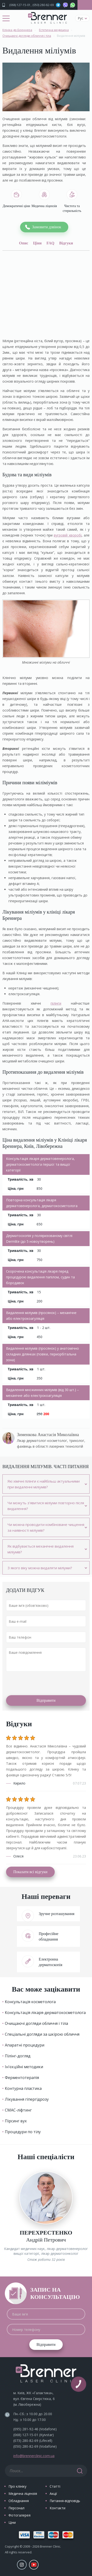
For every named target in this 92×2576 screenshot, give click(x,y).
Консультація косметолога (30, 2001)
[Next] (89, 2216)
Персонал (16, 2508)
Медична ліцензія (44, 198)
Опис (23, 243)
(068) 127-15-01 (20, 5)
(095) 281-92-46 (25, 2429)
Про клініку (17, 2486)
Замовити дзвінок (46, 227)
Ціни (37, 243)
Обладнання (18, 2500)
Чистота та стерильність (72, 201)
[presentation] (43, 1683)
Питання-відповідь (65, 2500)
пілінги (56, 1003)
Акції (53, 2493)
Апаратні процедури (24, 2045)
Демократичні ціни (16, 198)
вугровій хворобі (68, 535)
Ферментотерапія (22, 2077)
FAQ (50, 243)
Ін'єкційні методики (24, 2066)
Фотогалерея (19, 2515)
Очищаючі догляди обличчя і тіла (36, 2023)
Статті (55, 2486)
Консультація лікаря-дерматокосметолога (45, 2012)
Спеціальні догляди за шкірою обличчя (42, 2034)
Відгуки (66, 243)
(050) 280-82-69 (43, 5)
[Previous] (3, 2216)
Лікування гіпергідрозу (27, 2099)
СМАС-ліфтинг (18, 2110)
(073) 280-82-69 (25, 2440)
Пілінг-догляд (18, 2056)
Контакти (57, 2508)
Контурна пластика (23, 2088)
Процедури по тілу (23, 2131)
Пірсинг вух (16, 2121)
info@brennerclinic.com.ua (33, 2455)
